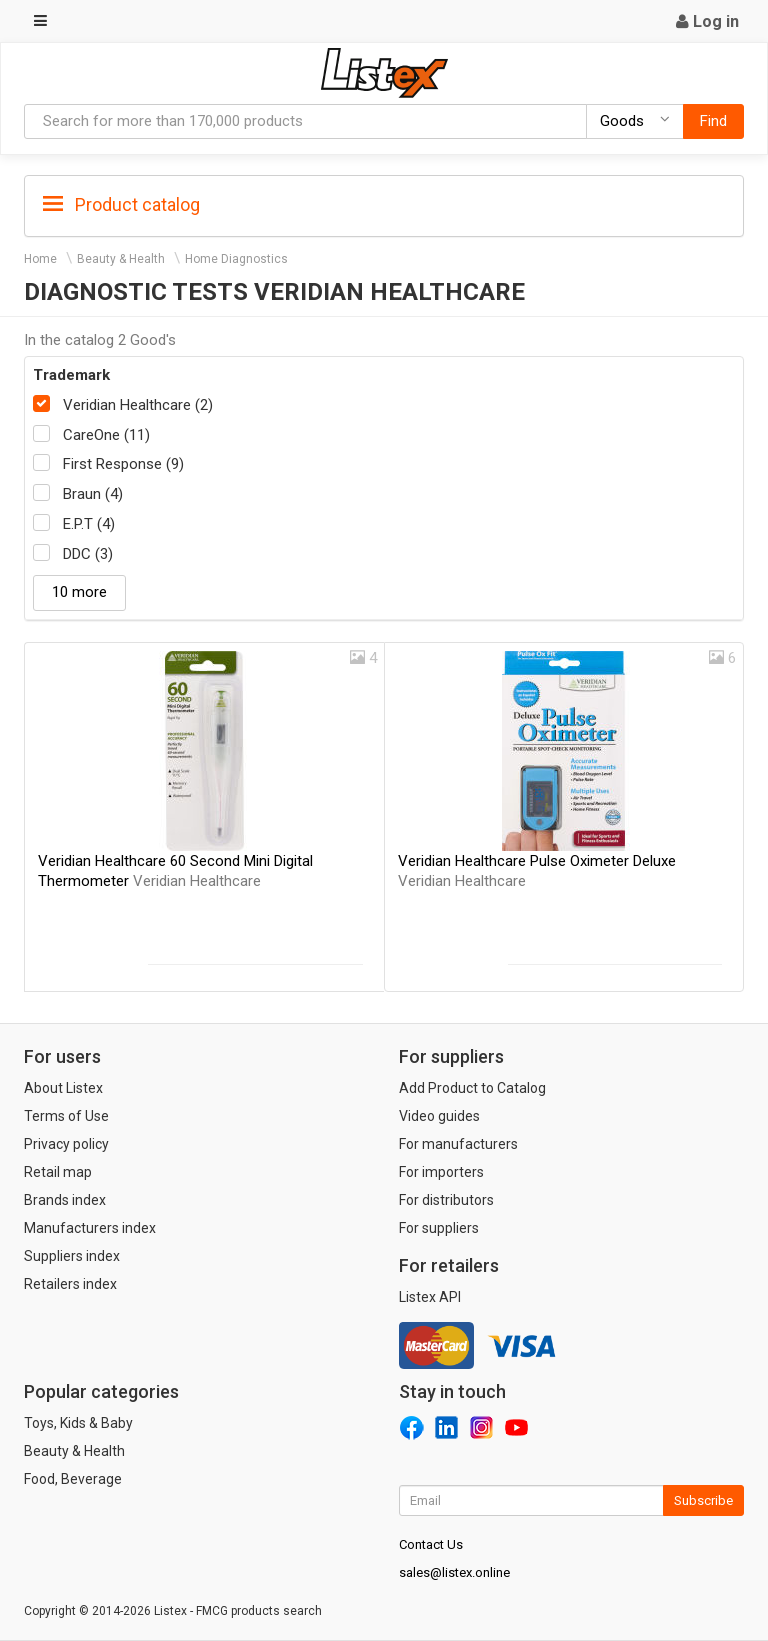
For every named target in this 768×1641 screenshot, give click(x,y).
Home (40, 259)
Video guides (439, 1116)
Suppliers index (72, 1256)
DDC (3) (88, 554)
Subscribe (703, 1500)
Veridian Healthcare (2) (138, 405)
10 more (79, 592)
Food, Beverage (73, 1479)
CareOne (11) (106, 435)
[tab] (384, 203)
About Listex (63, 1088)
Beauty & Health (121, 259)
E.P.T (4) (89, 524)
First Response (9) (123, 464)
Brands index (65, 1200)
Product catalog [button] (121, 205)
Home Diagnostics (236, 259)
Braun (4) (93, 494)
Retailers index (70, 1284)
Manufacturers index (90, 1228)
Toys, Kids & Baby (78, 1423)
